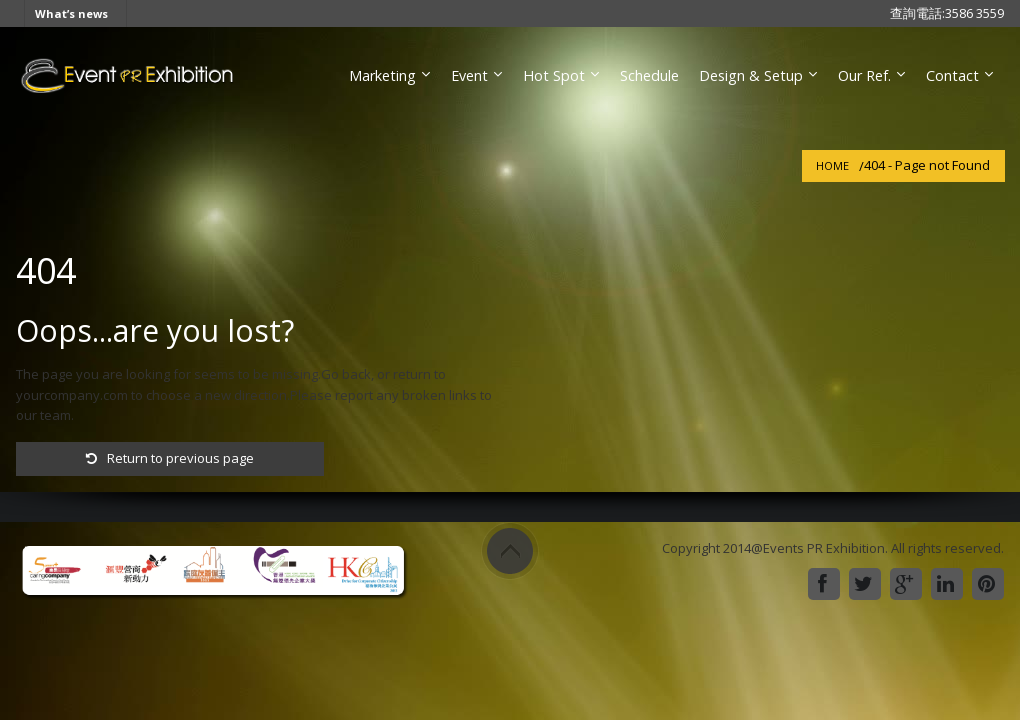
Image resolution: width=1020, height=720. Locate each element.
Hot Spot (554, 75)
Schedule (649, 75)
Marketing (382, 75)
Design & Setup (751, 75)
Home (832, 165)
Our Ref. (864, 75)
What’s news (71, 13)
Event (469, 75)
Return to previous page (170, 458)
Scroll (510, 551)
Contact (952, 75)
